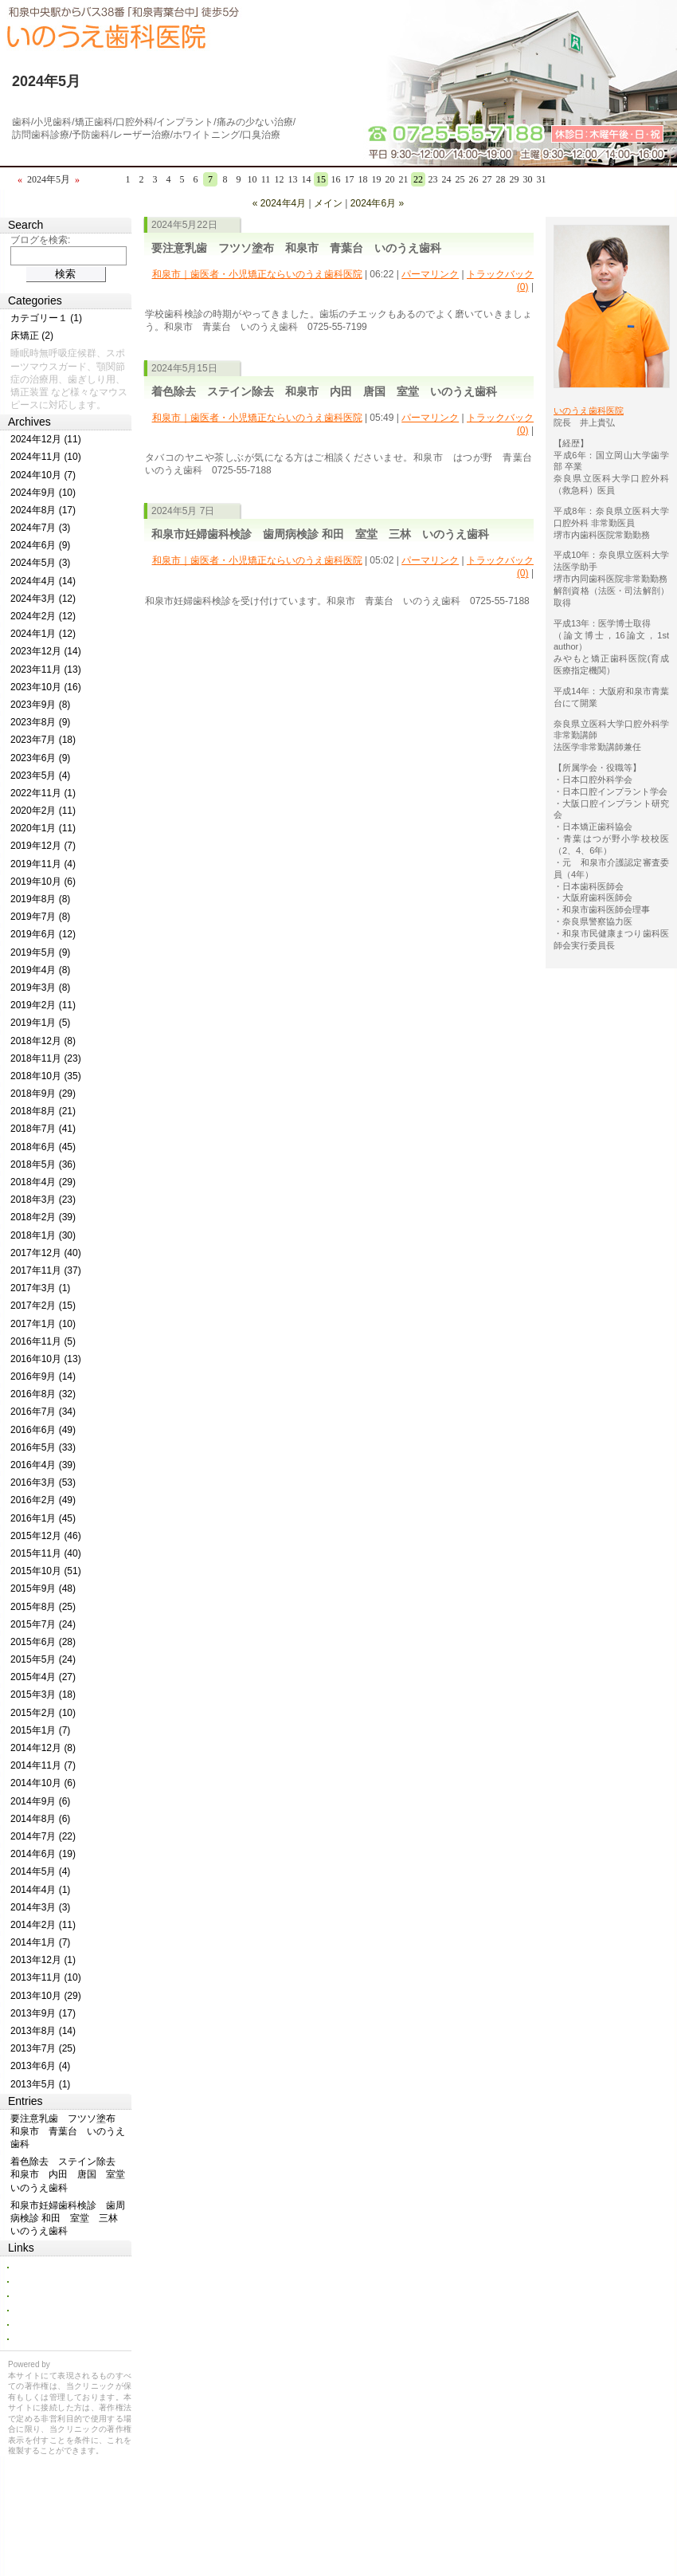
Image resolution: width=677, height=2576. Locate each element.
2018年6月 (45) (43, 1147)
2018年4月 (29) (43, 1182)
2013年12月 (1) (43, 1959)
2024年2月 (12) (43, 616)
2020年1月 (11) (43, 828)
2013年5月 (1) (40, 2084)
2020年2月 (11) (43, 810)
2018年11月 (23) (45, 1058)
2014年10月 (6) (43, 1783)
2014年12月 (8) (43, 1747)
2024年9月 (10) (43, 492)
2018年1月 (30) (43, 1235)
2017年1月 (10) (43, 1323)
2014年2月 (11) (43, 1924)
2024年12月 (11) (45, 439)
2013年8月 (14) (43, 2030)
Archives (29, 421)
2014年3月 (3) (40, 1907)
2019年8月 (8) (40, 899)
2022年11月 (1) (43, 793)
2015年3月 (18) (43, 1694)
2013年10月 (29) (45, 1995)
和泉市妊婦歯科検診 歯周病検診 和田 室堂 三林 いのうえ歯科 (320, 534)
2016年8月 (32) (43, 1394)
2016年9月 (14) (43, 1376)
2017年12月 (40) (45, 1253)
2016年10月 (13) (45, 1359)
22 (418, 179)
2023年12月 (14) (45, 651)
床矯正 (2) (31, 335)
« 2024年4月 (279, 203)
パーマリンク (430, 274)
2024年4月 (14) (43, 581)
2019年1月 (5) (40, 1022)
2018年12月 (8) (43, 1040)
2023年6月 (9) (40, 758)
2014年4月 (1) (40, 1889)
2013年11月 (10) (45, 1977)
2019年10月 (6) (43, 881)
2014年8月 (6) (40, 1818)
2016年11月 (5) (43, 1341)
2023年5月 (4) (40, 775)
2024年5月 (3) (40, 562)
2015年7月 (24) (43, 1624)
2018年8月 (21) (43, 1111)
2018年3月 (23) (43, 1199)
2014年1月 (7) (40, 1942)
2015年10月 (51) (45, 1571)
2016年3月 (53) (43, 1482)
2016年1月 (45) (43, 1518)
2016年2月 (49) (43, 1500)
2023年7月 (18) (43, 739)
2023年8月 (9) (40, 722)
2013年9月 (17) (43, 2013)
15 (321, 179)
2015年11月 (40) (45, 1553)
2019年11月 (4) (43, 864)
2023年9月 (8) (40, 704)
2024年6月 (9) (40, 545)
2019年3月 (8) (40, 987)
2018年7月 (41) (43, 1128)
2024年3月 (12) (43, 598)
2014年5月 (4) (40, 1871)
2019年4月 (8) (40, 970)
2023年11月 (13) (45, 669)
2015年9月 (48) (43, 1588)
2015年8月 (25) (43, 1606)
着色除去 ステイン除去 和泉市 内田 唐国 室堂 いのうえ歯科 (324, 391)
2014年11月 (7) (43, 1765)
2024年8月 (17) (43, 510)
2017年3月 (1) (40, 1288)
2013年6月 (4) (40, 2065)
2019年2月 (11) (43, 1005)
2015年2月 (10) (43, 1712)
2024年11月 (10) (45, 456)
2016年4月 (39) (43, 1465)
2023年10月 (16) (45, 687)
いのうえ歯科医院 (589, 410)
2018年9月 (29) (43, 1093)
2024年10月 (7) (43, 475)
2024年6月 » (377, 203)
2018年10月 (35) (45, 1076)
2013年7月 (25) (43, 2048)
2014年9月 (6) (40, 1801)
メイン (328, 203)
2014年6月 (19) (43, 1853)
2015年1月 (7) (40, 1730)
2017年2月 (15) (43, 1305)
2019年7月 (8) (40, 916)
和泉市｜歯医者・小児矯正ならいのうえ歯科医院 (257, 274)
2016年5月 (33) (43, 1447)
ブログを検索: (40, 239)
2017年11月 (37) (45, 1270)
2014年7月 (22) (43, 1836)
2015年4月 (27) (43, 1677)
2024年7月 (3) (40, 527)
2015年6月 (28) (43, 1641)
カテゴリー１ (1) (46, 318)
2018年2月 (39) (43, 1217)
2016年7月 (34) (43, 1411)
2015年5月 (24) (43, 1659)
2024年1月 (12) (43, 633)
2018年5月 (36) (43, 1164)
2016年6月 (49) (43, 1429)
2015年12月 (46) (45, 1535)
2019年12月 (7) (43, 845)
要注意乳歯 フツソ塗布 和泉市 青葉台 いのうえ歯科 (296, 248)
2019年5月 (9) (40, 952)
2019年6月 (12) (43, 934)
